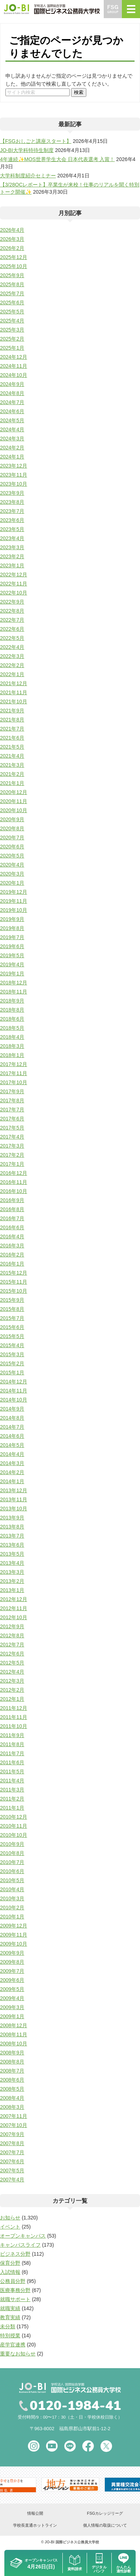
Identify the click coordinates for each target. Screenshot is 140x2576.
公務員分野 (12, 2281)
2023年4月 (12, 538)
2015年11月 (13, 1282)
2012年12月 (13, 1599)
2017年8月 (12, 1100)
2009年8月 (12, 1962)
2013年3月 (12, 1572)
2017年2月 (12, 1155)
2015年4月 (12, 1345)
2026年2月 (12, 248)
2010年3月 (12, 1898)
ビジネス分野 (15, 2254)
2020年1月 (12, 883)
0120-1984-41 (75, 2405)
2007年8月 (12, 2143)
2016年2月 (12, 1255)
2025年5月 (12, 311)
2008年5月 (12, 2089)
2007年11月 (13, 2116)
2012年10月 (13, 1617)
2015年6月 (12, 1327)
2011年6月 (12, 1762)
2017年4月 (12, 1137)
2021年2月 (12, 774)
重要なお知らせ (18, 2354)
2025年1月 (12, 348)
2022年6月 (12, 629)
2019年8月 (12, 928)
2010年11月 (13, 1826)
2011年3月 (12, 1790)
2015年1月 (12, 1372)
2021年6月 (12, 738)
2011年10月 (13, 1726)
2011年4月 (12, 1780)
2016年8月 (12, 1209)
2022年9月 (12, 602)
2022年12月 (13, 574)
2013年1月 (12, 1590)
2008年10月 (13, 2043)
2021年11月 (13, 692)
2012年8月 (12, 1635)
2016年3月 (12, 1245)
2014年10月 (13, 1400)
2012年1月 (12, 1699)
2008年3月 (12, 2107)
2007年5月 (12, 2170)
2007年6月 (12, 2161)
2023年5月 (12, 529)
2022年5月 (12, 638)
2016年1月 (12, 1264)
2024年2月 (12, 447)
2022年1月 (12, 674)
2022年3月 (12, 656)
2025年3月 (12, 330)
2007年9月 (12, 2134)
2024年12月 (13, 357)
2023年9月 (12, 493)
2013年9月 (12, 1518)
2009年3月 (12, 2007)
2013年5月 (12, 1554)
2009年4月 (12, 1998)
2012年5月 (12, 1663)
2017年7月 (12, 1109)
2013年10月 (13, 1508)
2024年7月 (12, 402)
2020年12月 (13, 792)
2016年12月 (13, 1173)
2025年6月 (12, 302)
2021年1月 (12, 783)
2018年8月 (12, 1010)
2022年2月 (12, 665)
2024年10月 (13, 375)
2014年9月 (12, 1409)
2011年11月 (13, 1717)
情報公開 (35, 2513)
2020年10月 (13, 810)
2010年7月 (12, 1862)
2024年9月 (12, 384)
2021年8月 (12, 720)
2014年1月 (12, 1481)
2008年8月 (12, 2062)
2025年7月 (12, 293)
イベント (10, 2227)
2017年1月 (12, 1164)
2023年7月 (12, 511)
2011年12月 (13, 1708)
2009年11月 (13, 1935)
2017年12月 (13, 1064)
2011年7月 (12, 1753)
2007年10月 (13, 2125)
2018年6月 (12, 1019)
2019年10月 (13, 910)
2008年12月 (13, 2025)
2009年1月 (12, 2016)
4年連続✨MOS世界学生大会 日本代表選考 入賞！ (57, 159)
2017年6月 (12, 1119)
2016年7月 (12, 1218)
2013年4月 (12, 1563)
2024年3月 (12, 438)
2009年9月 (12, 1953)
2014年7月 (12, 1427)
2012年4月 (12, 1672)
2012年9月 (12, 1626)
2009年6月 (12, 1980)
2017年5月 (12, 1128)
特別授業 (10, 2335)
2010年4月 (12, 1889)
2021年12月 (13, 683)
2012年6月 (12, 1654)
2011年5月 (12, 1771)
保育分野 (10, 2263)
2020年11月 (13, 801)
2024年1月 (12, 457)
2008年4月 (12, 2098)
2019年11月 (13, 901)
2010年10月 (13, 1835)
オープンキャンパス (23, 2236)
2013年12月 (13, 1490)
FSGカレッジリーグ (105, 2513)
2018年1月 (12, 1055)
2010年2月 (12, 1907)
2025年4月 (12, 321)
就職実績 (10, 2308)
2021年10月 (13, 701)
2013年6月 (12, 1545)
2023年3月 (12, 547)
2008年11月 (13, 2034)
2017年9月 (12, 1091)
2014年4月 (12, 1454)
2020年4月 (12, 865)
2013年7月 (12, 1536)
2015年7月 (12, 1318)
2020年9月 (12, 819)
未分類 (7, 2326)
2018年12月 (13, 982)
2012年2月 (12, 1690)
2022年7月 (12, 620)
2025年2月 (12, 339)
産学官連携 (12, 2344)
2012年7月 (12, 1644)
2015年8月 (12, 1309)
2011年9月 (12, 1735)
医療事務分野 (15, 2290)
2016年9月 (12, 1200)
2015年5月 (12, 1336)
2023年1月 (12, 565)
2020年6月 (12, 846)
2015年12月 (13, 1273)
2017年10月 (13, 1082)
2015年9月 (12, 1300)
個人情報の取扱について (105, 2525)
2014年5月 (12, 1445)
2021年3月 (12, 765)
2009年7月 (12, 1971)
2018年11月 (13, 992)
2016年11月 (13, 1182)
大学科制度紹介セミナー (28, 175)
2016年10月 (13, 1191)
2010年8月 (12, 1853)
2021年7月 (12, 729)
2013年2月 (12, 1581)
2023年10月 (13, 484)
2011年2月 (12, 1799)
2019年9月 (12, 919)
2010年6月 (12, 1871)
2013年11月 (13, 1499)
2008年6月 (12, 2080)
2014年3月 (12, 1463)
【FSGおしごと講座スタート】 (35, 141)
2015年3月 (12, 1354)
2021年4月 (12, 756)
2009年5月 (12, 1989)
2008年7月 (12, 2071)
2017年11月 (13, 1073)
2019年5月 (12, 955)
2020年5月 (12, 856)
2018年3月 (12, 1046)
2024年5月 (12, 420)
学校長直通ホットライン (35, 2525)
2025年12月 (13, 257)
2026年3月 (12, 239)
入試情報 (10, 2272)
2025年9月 (12, 275)
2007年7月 (12, 2152)
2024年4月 (12, 429)
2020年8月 (12, 828)
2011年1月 (12, 1808)
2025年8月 (12, 284)
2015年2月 (12, 1363)
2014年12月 (13, 1381)
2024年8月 (12, 393)
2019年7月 (12, 937)
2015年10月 (13, 1291)
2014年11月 (13, 1391)
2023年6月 (12, 520)
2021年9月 (12, 710)
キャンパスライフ (20, 2245)
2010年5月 (12, 1880)
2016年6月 (12, 1227)
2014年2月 (12, 1472)
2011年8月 (12, 1744)
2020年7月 (12, 837)
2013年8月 (12, 1527)
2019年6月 (12, 946)
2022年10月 (13, 593)
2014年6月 (12, 1436)
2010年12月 (13, 1817)
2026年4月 (12, 230)
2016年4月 (12, 1236)
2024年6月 (12, 411)
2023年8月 (12, 502)
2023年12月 (13, 466)
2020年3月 (12, 874)
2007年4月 (12, 2179)
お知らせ (10, 2218)
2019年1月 (12, 973)
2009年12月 (13, 1926)
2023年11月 (13, 475)
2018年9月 (12, 1001)
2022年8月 (12, 611)
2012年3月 (12, 1681)
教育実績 (10, 2317)
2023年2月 (12, 556)
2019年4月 (12, 964)
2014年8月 (12, 1418)
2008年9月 (12, 2053)
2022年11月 (13, 584)
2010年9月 (12, 1844)
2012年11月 (13, 1608)
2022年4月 (12, 647)
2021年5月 (12, 747)
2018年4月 (12, 1037)
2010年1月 (12, 1916)
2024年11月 (13, 366)
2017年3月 (12, 1146)
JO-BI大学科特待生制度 (27, 150)
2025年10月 (13, 266)
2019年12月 (13, 892)
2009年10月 (13, 1944)
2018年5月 (12, 1028)
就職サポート (15, 2299)
